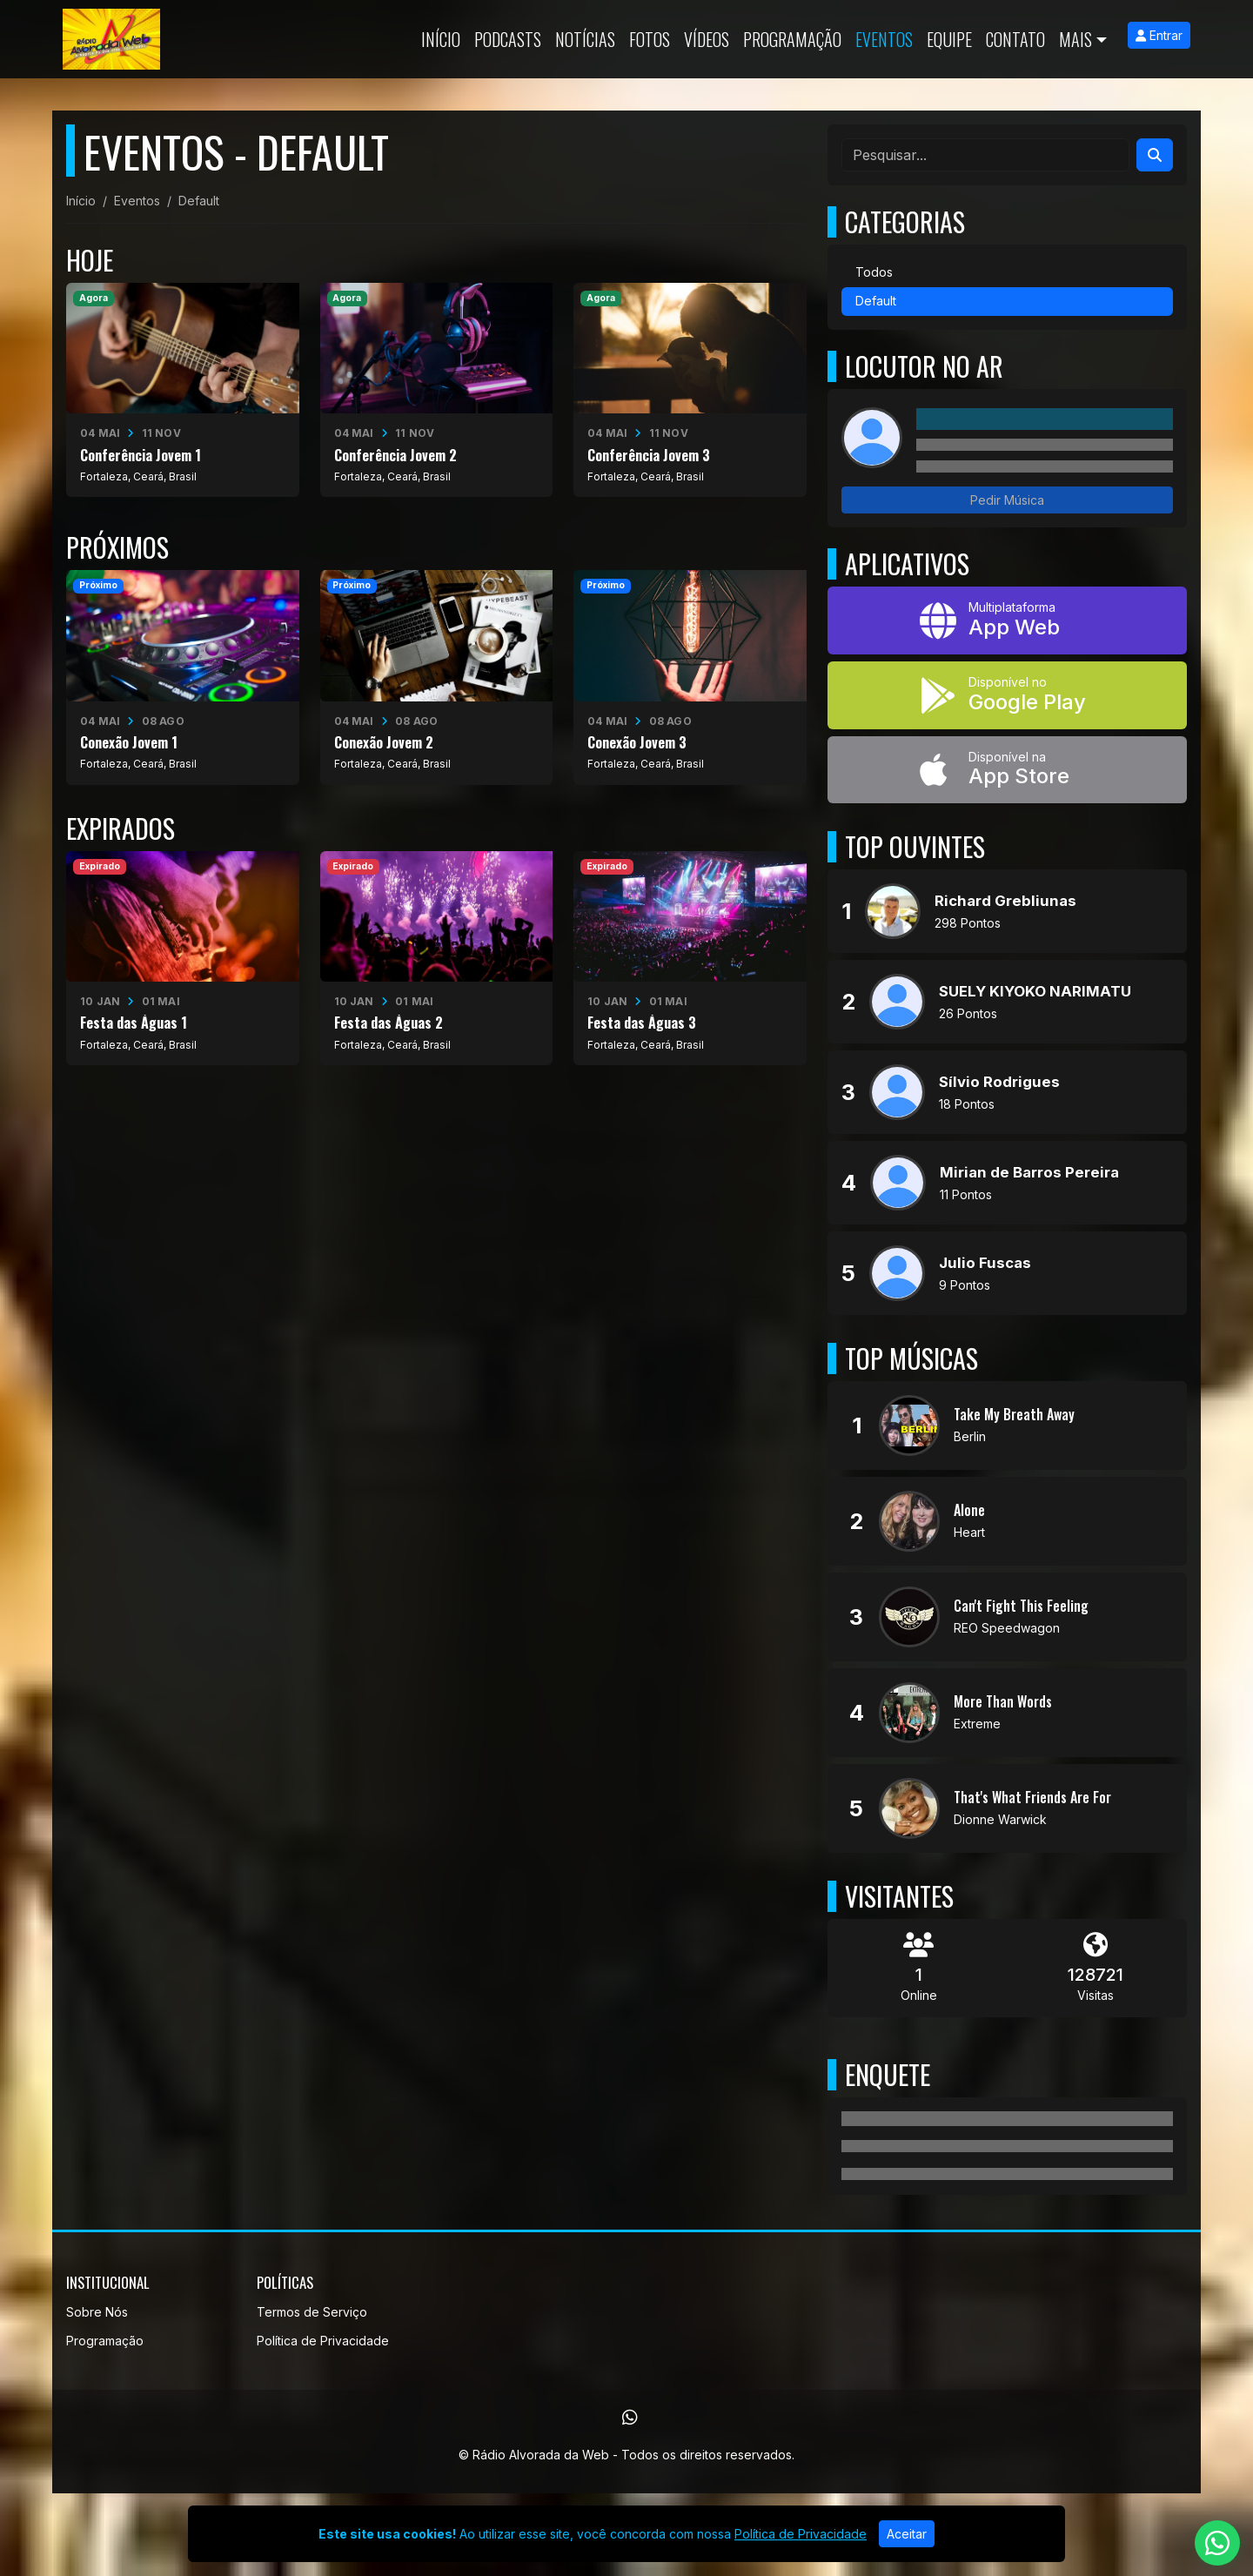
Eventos (884, 39)
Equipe (949, 39)
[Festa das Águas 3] (690, 958)
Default (875, 300)
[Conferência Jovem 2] (436, 390)
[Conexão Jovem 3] (690, 677)
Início (440, 39)
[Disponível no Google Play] (1007, 695)
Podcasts (507, 39)
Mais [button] (1075, 39)
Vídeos (706, 39)
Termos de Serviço (312, 2311)
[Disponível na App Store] (1007, 770)
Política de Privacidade (323, 2340)
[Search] (1154, 154)
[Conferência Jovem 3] (690, 390)
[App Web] (1007, 620)
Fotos (649, 39)
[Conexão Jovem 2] (436, 677)
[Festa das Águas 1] (182, 958)
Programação (792, 39)
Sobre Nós (97, 2311)
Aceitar (907, 2533)
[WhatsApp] (630, 2417)
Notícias (585, 39)
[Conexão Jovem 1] (182, 677)
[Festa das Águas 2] (436, 958)
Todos (874, 272)
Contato (1015, 39)
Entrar (1159, 35)
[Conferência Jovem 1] (182, 390)
